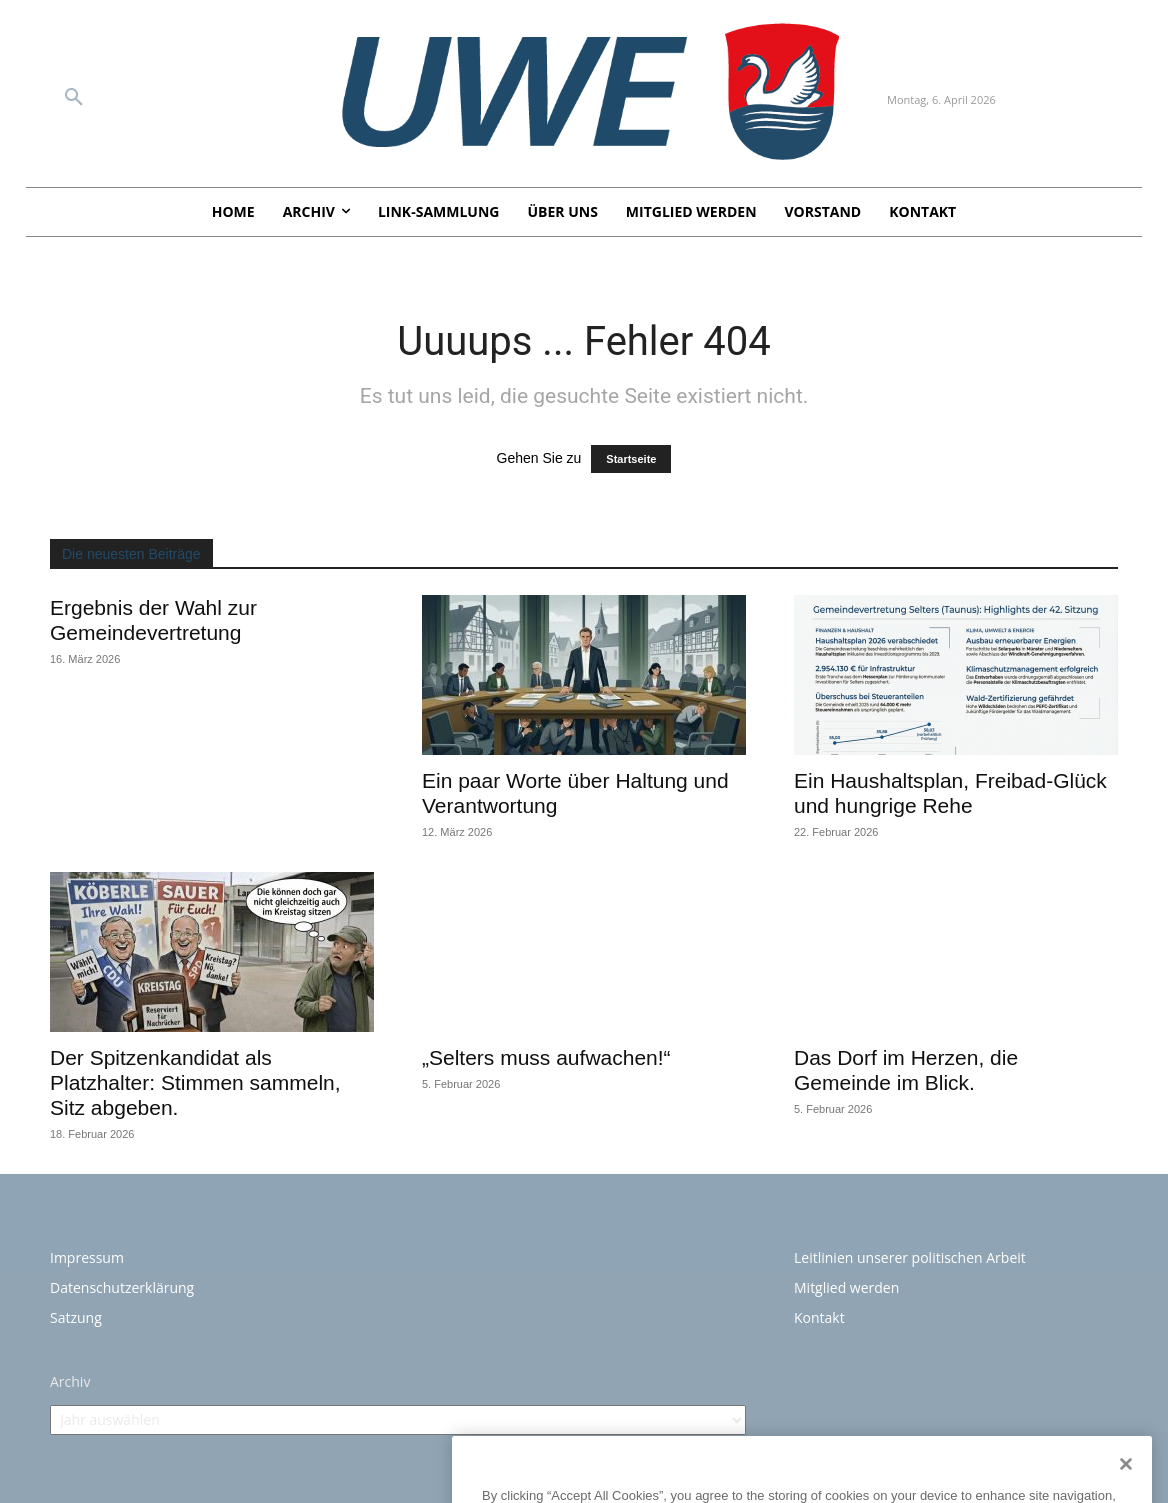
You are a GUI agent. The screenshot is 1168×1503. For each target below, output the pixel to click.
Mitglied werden (846, 1287)
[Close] (1126, 1490)
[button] (74, 98)
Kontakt (819, 1317)
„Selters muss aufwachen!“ (546, 1057)
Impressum (87, 1257)
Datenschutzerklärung (122, 1287)
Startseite (631, 459)
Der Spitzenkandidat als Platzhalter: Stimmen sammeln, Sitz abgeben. (195, 1082)
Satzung (76, 1317)
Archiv (70, 1381)
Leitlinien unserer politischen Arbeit (910, 1257)
